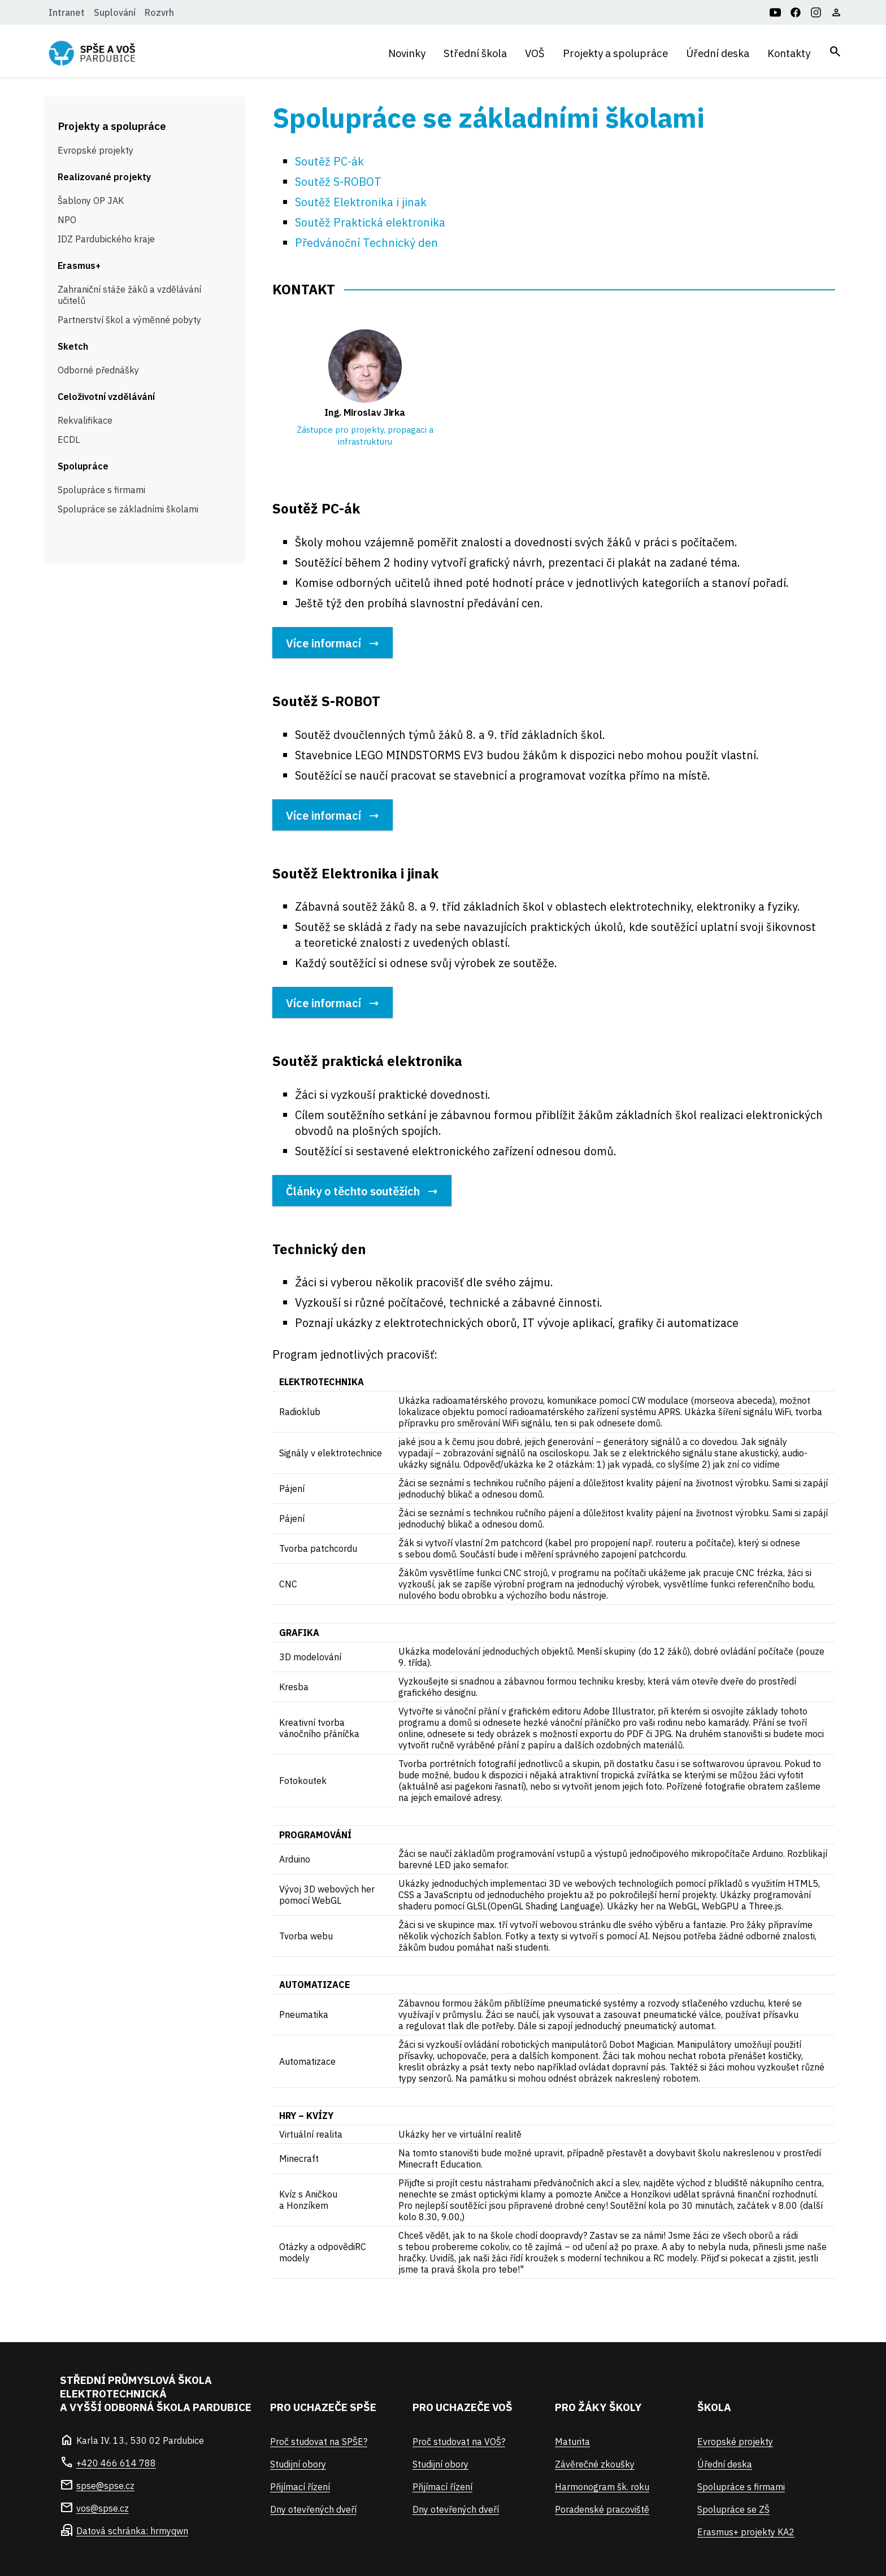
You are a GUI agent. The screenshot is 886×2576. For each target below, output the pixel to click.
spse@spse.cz (105, 2485)
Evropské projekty (95, 150)
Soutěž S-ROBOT (338, 181)
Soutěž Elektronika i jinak (361, 202)
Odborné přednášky (98, 370)
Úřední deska (717, 53)
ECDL (69, 439)
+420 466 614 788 (116, 2463)
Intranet (67, 12)
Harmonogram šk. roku (602, 2486)
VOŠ (535, 53)
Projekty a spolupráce (615, 53)
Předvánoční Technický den (366, 242)
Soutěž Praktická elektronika (370, 222)
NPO (67, 219)
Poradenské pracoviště (602, 2509)
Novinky (406, 53)
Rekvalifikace (85, 420)
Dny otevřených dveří (313, 2509)
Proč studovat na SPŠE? (318, 2441)
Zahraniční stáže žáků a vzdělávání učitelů (129, 295)
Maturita (572, 2441)
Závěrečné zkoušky (595, 2464)
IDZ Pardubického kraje (106, 239)
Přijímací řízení (300, 2486)
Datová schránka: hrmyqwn (132, 2530)
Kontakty (788, 53)
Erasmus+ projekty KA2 (745, 2532)
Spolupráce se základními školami (128, 509)
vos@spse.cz (102, 2508)
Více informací (323, 643)
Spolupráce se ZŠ (733, 2509)
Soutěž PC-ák (329, 161)
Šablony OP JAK (91, 200)
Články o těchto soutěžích (353, 1191)
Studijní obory (298, 2464)
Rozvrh (159, 12)
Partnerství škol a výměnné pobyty (129, 319)
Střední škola (475, 53)
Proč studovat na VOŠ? (458, 2441)
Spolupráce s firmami (101, 489)
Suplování (115, 12)
